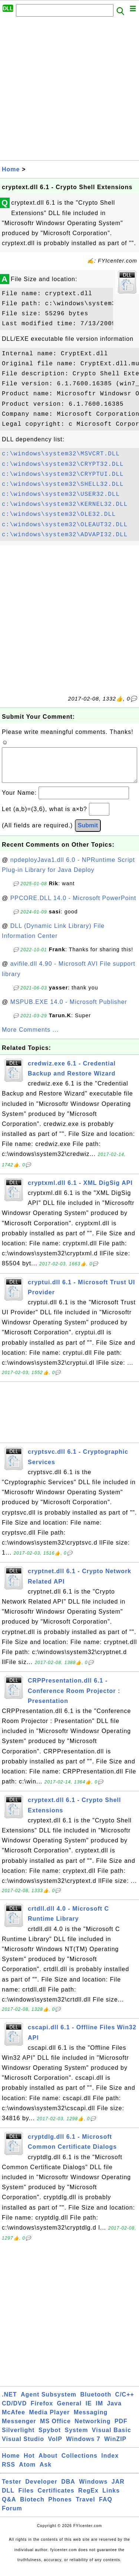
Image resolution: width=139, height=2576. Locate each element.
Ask (46, 2472)
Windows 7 (83, 2446)
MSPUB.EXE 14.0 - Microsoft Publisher (68, 1009)
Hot (29, 2463)
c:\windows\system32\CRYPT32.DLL (63, 464)
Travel (85, 2507)
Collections (79, 2463)
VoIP (55, 2446)
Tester (11, 2489)
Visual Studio (23, 2446)
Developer (41, 2489)
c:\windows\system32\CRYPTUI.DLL (63, 474)
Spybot (50, 2437)
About (48, 2463)
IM (99, 2411)
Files (26, 2498)
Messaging (91, 2420)
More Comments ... (30, 1037)
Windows (93, 2489)
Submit (88, 833)
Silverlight (18, 2437)
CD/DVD (14, 2411)
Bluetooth (96, 2402)
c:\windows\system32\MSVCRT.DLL (61, 454)
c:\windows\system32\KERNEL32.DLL (65, 504)
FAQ (105, 2507)
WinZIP (115, 2446)
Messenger (19, 2428)
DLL (8, 2498)
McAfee (13, 2420)
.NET (9, 2402)
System (76, 2437)
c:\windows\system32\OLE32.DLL (59, 514)
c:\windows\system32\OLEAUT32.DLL (65, 525)
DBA (68, 2489)
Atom (27, 2472)
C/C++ (124, 2402)
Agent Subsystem (48, 2402)
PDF (121, 2428)
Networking (92, 2428)
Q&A (9, 2507)
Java (114, 2411)
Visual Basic (111, 2437)
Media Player (49, 2420)
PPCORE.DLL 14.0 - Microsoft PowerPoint (73, 905)
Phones (60, 2507)
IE (89, 2411)
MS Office (55, 2428)
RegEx (88, 2498)
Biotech (32, 2507)
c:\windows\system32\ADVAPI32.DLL (65, 535)
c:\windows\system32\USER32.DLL (61, 494)
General (69, 2411)
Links (111, 2498)
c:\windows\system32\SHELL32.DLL (63, 484)
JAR (118, 2489)
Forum (12, 2516)
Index (110, 2463)
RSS (8, 2472)
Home (11, 169)
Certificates (55, 2498)
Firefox (42, 2411)
